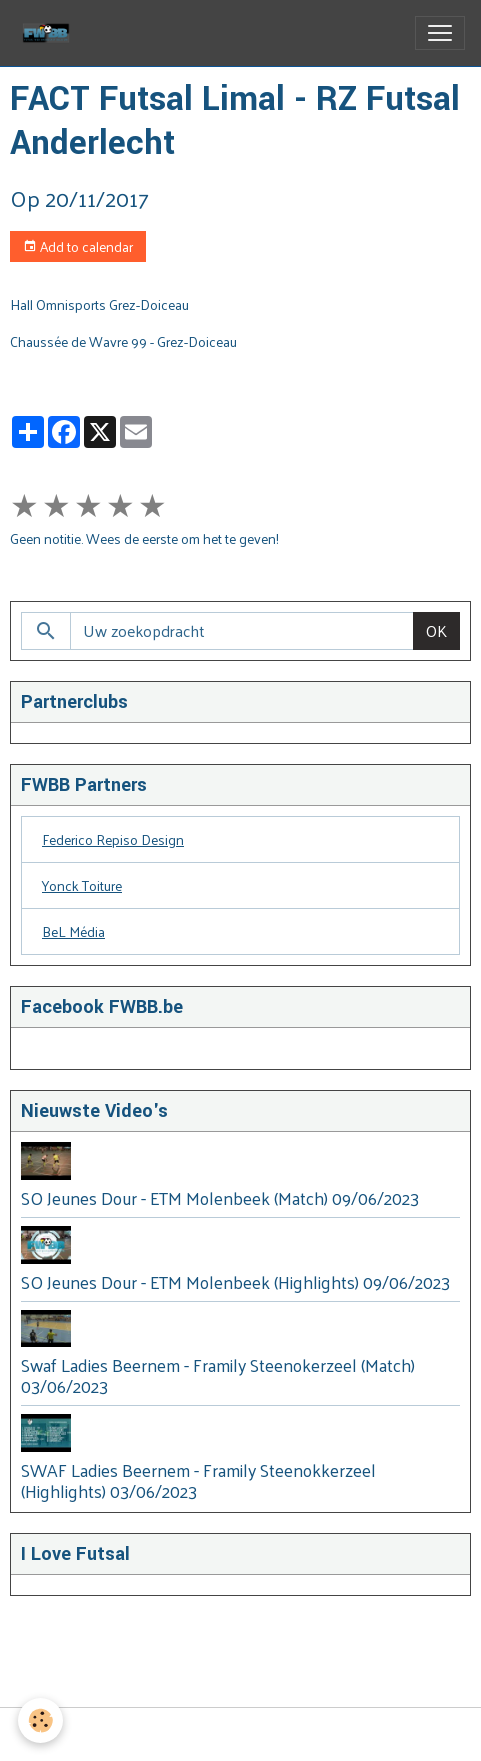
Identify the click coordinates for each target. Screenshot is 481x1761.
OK (436, 630)
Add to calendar (78, 246)
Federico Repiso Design (113, 839)
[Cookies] (40, 1720)
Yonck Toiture (82, 885)
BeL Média (73, 931)
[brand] (50, 33)
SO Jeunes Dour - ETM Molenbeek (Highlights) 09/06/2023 (235, 1282)
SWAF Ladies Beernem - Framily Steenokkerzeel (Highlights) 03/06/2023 (198, 1480)
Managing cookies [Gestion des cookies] (241, 1734)
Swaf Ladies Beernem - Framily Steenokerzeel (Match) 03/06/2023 (218, 1375)
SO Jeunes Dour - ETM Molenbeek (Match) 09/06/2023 (220, 1198)
